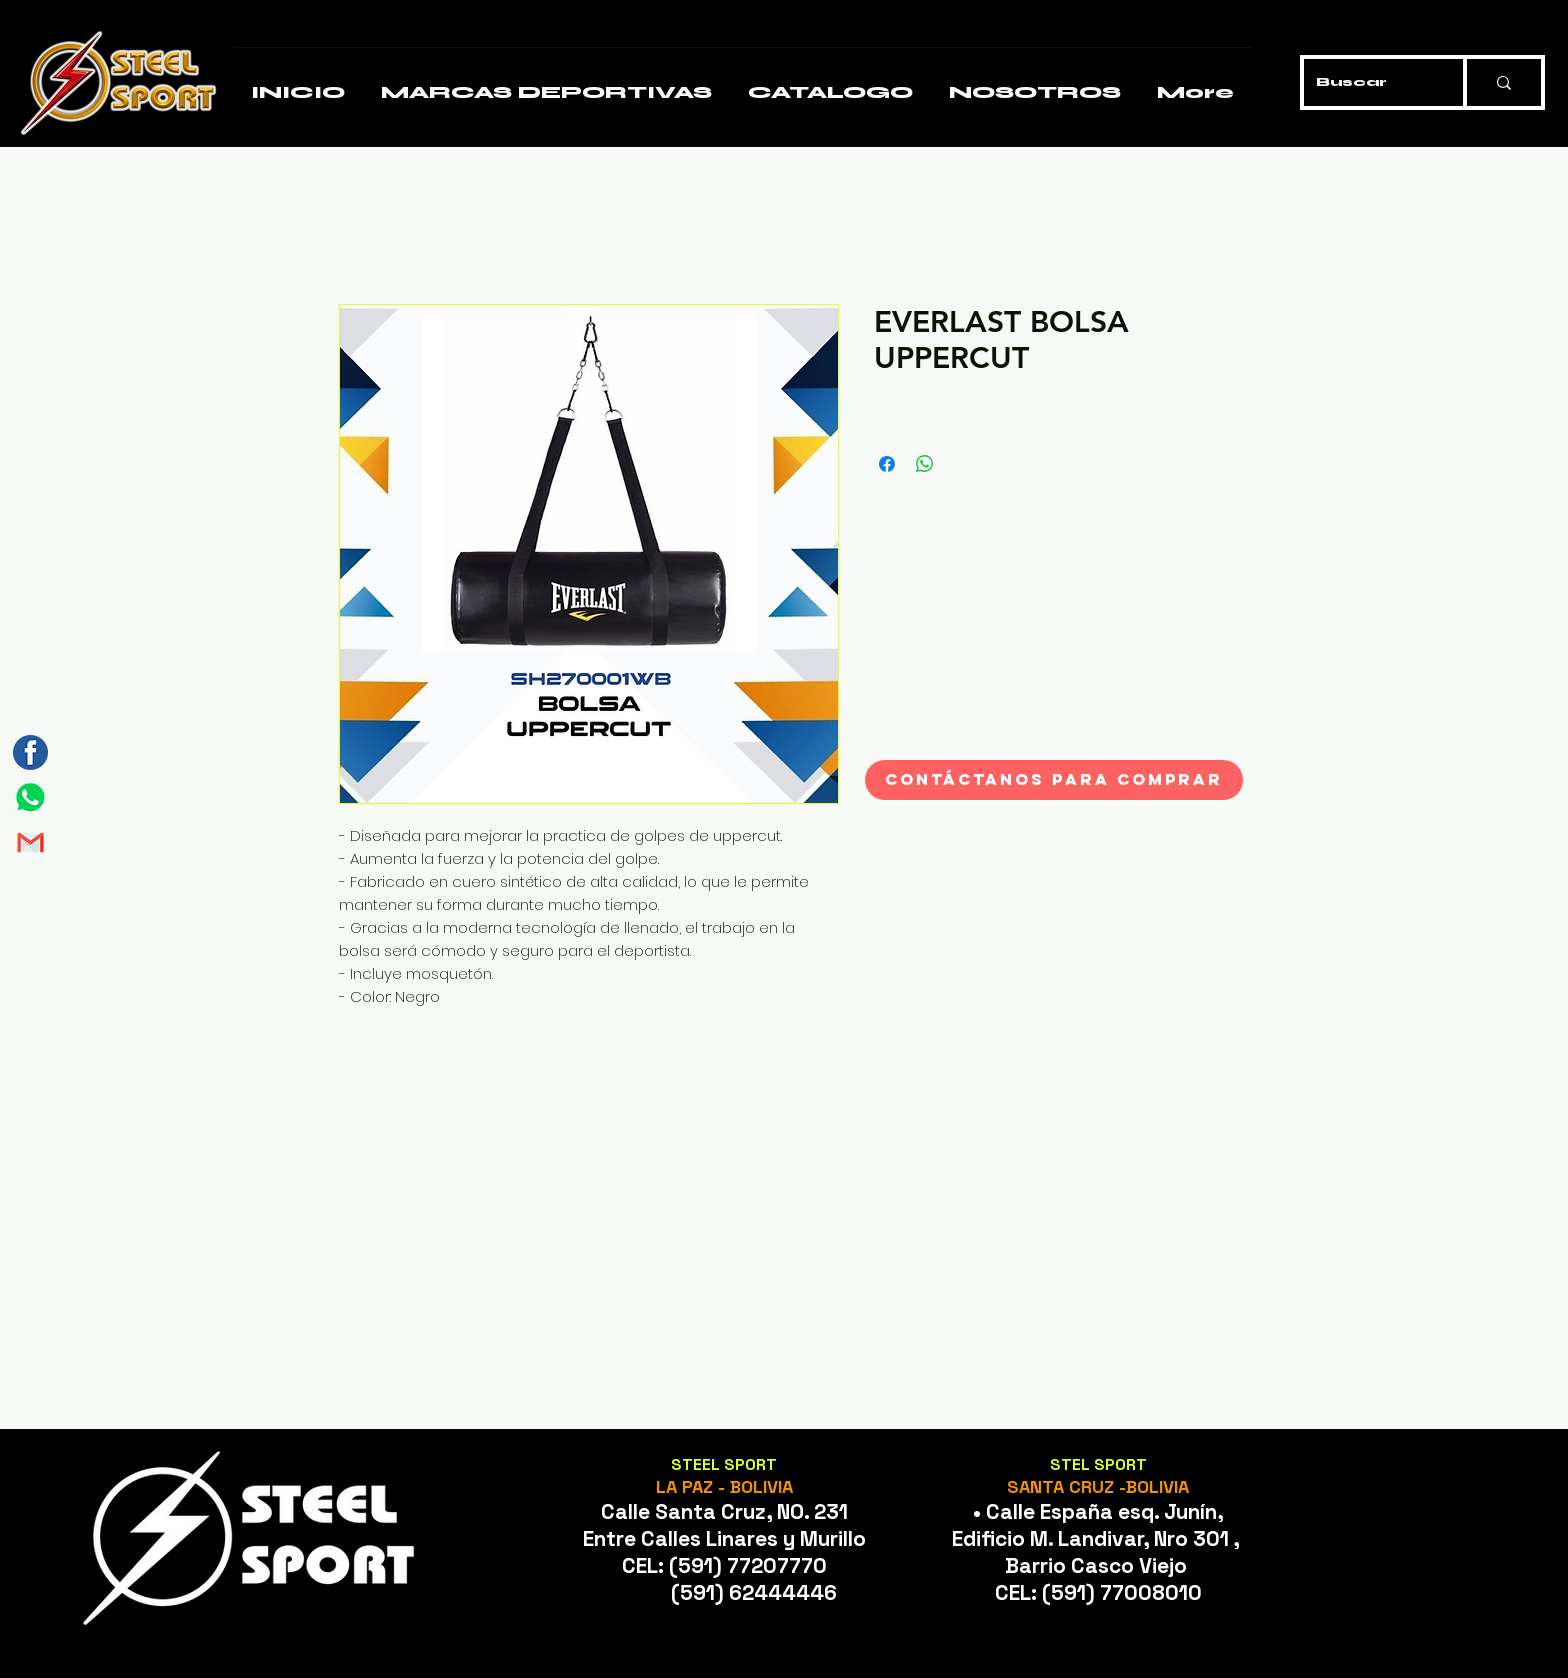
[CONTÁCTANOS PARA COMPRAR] (1054, 780)
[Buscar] (1368, 82)
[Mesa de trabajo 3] (30, 752)
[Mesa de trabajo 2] (30, 842)
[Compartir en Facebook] (887, 464)
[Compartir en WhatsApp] (925, 464)
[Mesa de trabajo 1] (30, 797)
